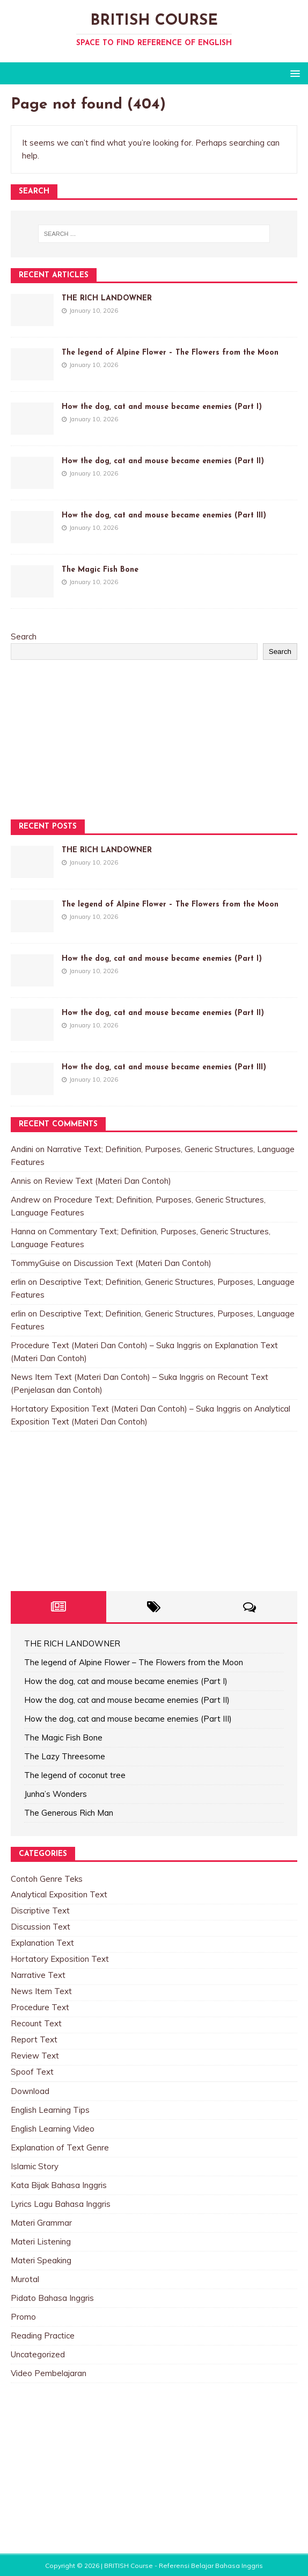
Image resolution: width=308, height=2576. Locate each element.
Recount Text (36, 2023)
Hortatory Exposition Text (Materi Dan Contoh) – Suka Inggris (126, 1409)
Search (23, 636)
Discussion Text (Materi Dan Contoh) (142, 1263)
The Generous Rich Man (68, 1813)
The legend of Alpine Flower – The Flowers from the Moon (170, 353)
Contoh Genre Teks (47, 1879)
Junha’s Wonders (55, 1794)
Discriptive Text (40, 1910)
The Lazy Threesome (64, 1756)
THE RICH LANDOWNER (107, 298)
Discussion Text (40, 1927)
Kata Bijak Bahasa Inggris (59, 2185)
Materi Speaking (41, 2260)
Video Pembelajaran (48, 2373)
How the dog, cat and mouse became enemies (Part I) (162, 407)
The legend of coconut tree (75, 1775)
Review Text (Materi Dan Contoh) (108, 1181)
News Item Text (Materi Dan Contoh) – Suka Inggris (107, 1377)
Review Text (35, 2055)
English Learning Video (52, 2129)
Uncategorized (38, 2354)
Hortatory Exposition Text (60, 1959)
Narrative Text (38, 1975)
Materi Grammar (41, 2223)
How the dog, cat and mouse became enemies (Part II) (163, 461)
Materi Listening (41, 2241)
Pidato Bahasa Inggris (52, 2298)
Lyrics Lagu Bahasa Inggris (61, 2204)
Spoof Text (32, 2072)
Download (30, 2091)
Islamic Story (34, 2166)
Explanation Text (42, 1943)
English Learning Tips (50, 2110)
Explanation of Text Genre (60, 2147)
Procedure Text (40, 2007)
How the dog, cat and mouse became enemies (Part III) (164, 516)
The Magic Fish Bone (100, 570)
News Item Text (41, 1991)
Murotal (25, 2279)
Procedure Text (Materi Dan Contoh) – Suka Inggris (106, 1345)
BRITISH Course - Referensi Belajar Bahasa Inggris (183, 2565)
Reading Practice (43, 2335)
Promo (23, 2317)
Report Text (34, 2039)
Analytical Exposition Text (59, 1894)
